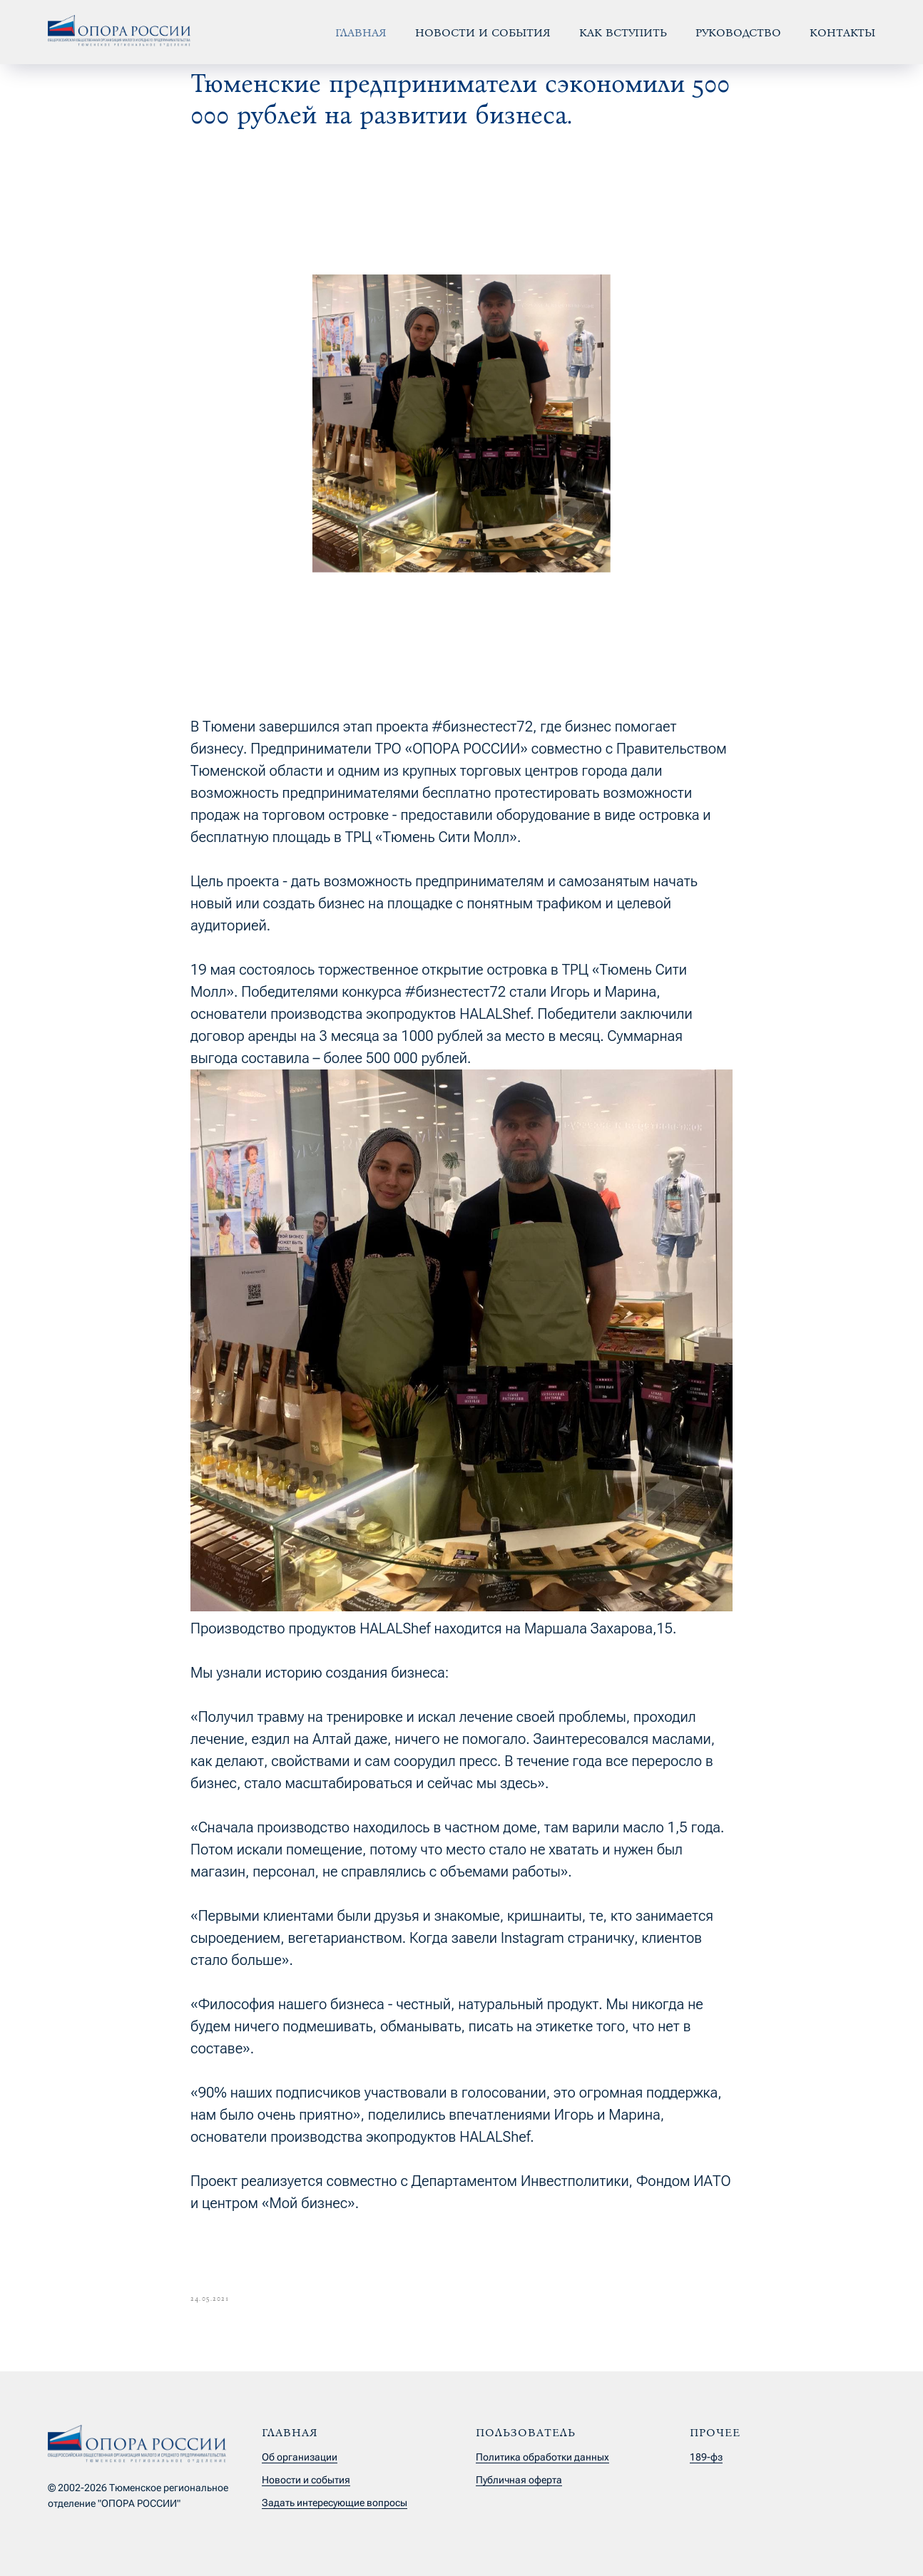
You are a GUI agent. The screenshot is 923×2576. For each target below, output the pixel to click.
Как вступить (623, 32)
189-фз (706, 2457)
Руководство (738, 32)
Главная (361, 32)
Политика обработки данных (542, 2457)
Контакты (842, 32)
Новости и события (483, 32)
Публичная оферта (519, 2479)
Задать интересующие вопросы (334, 2502)
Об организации (299, 2457)
